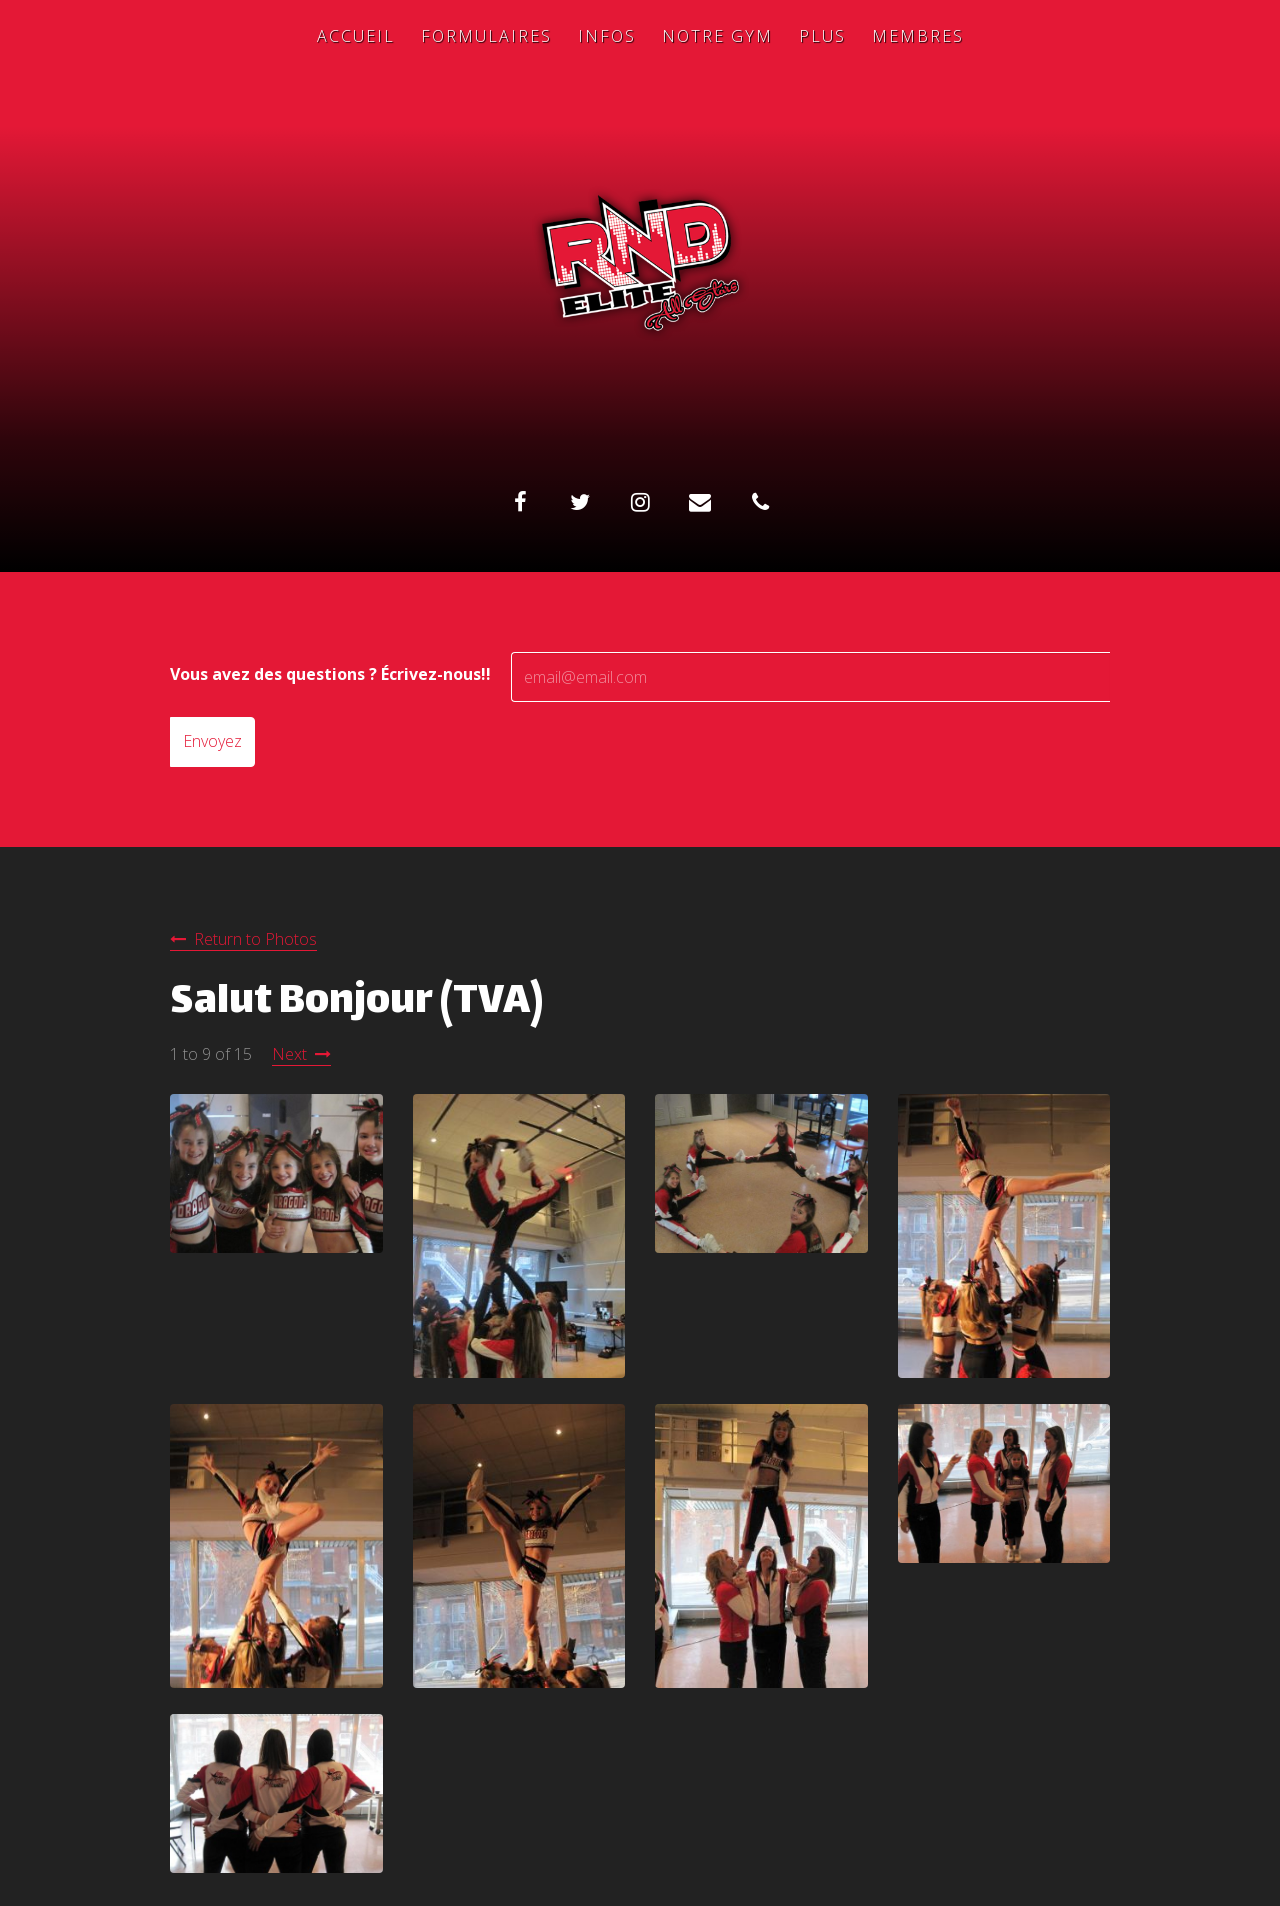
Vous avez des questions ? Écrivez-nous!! (330, 674)
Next (289, 1054)
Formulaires (486, 36)
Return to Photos (255, 939)
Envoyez (212, 741)
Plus (822, 36)
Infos (607, 36)
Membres (918, 36)
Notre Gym (717, 36)
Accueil (356, 36)
